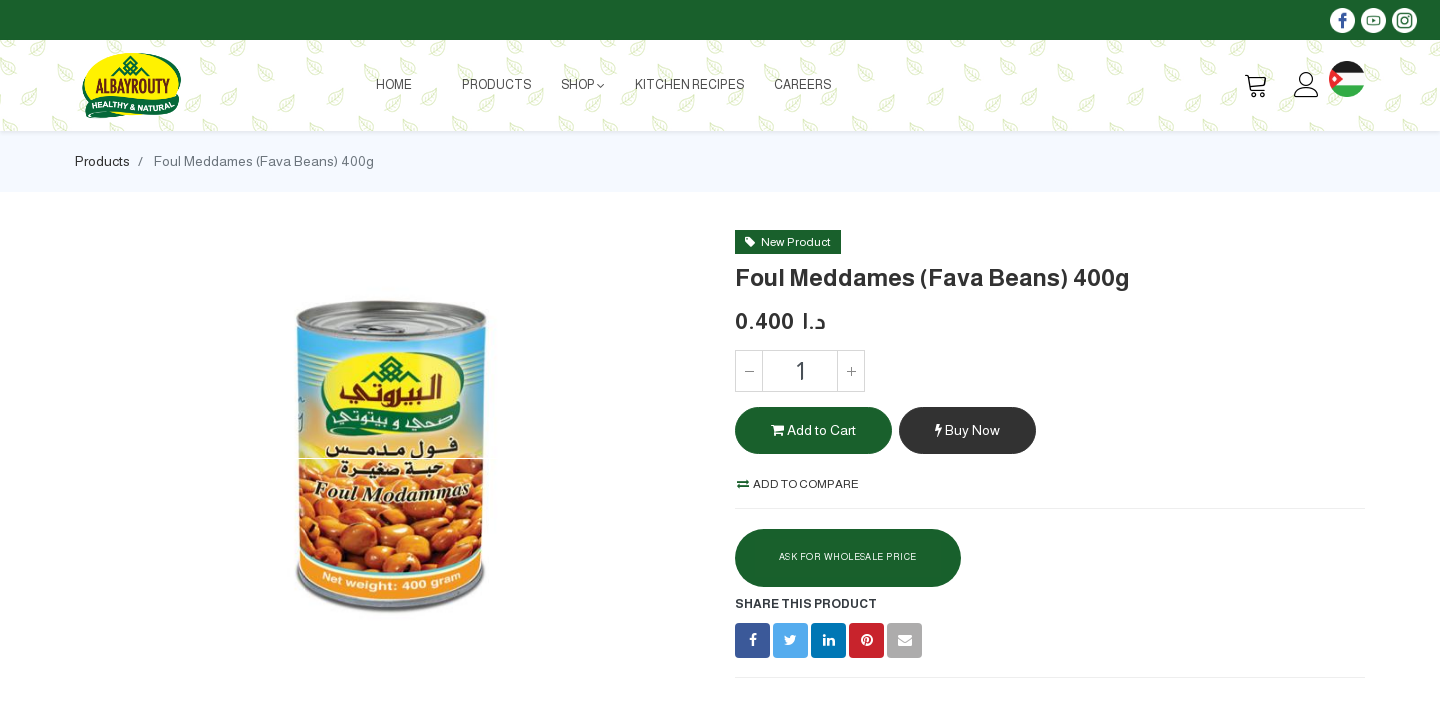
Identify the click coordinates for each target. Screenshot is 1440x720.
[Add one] (851, 371)
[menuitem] (394, 85)
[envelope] (904, 640)
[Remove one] (749, 371)
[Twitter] (790, 640)
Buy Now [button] (967, 430)
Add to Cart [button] (813, 430)
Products (102, 161)
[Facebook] (752, 640)
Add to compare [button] (798, 484)
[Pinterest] (866, 640)
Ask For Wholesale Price (848, 557)
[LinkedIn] (828, 640)
